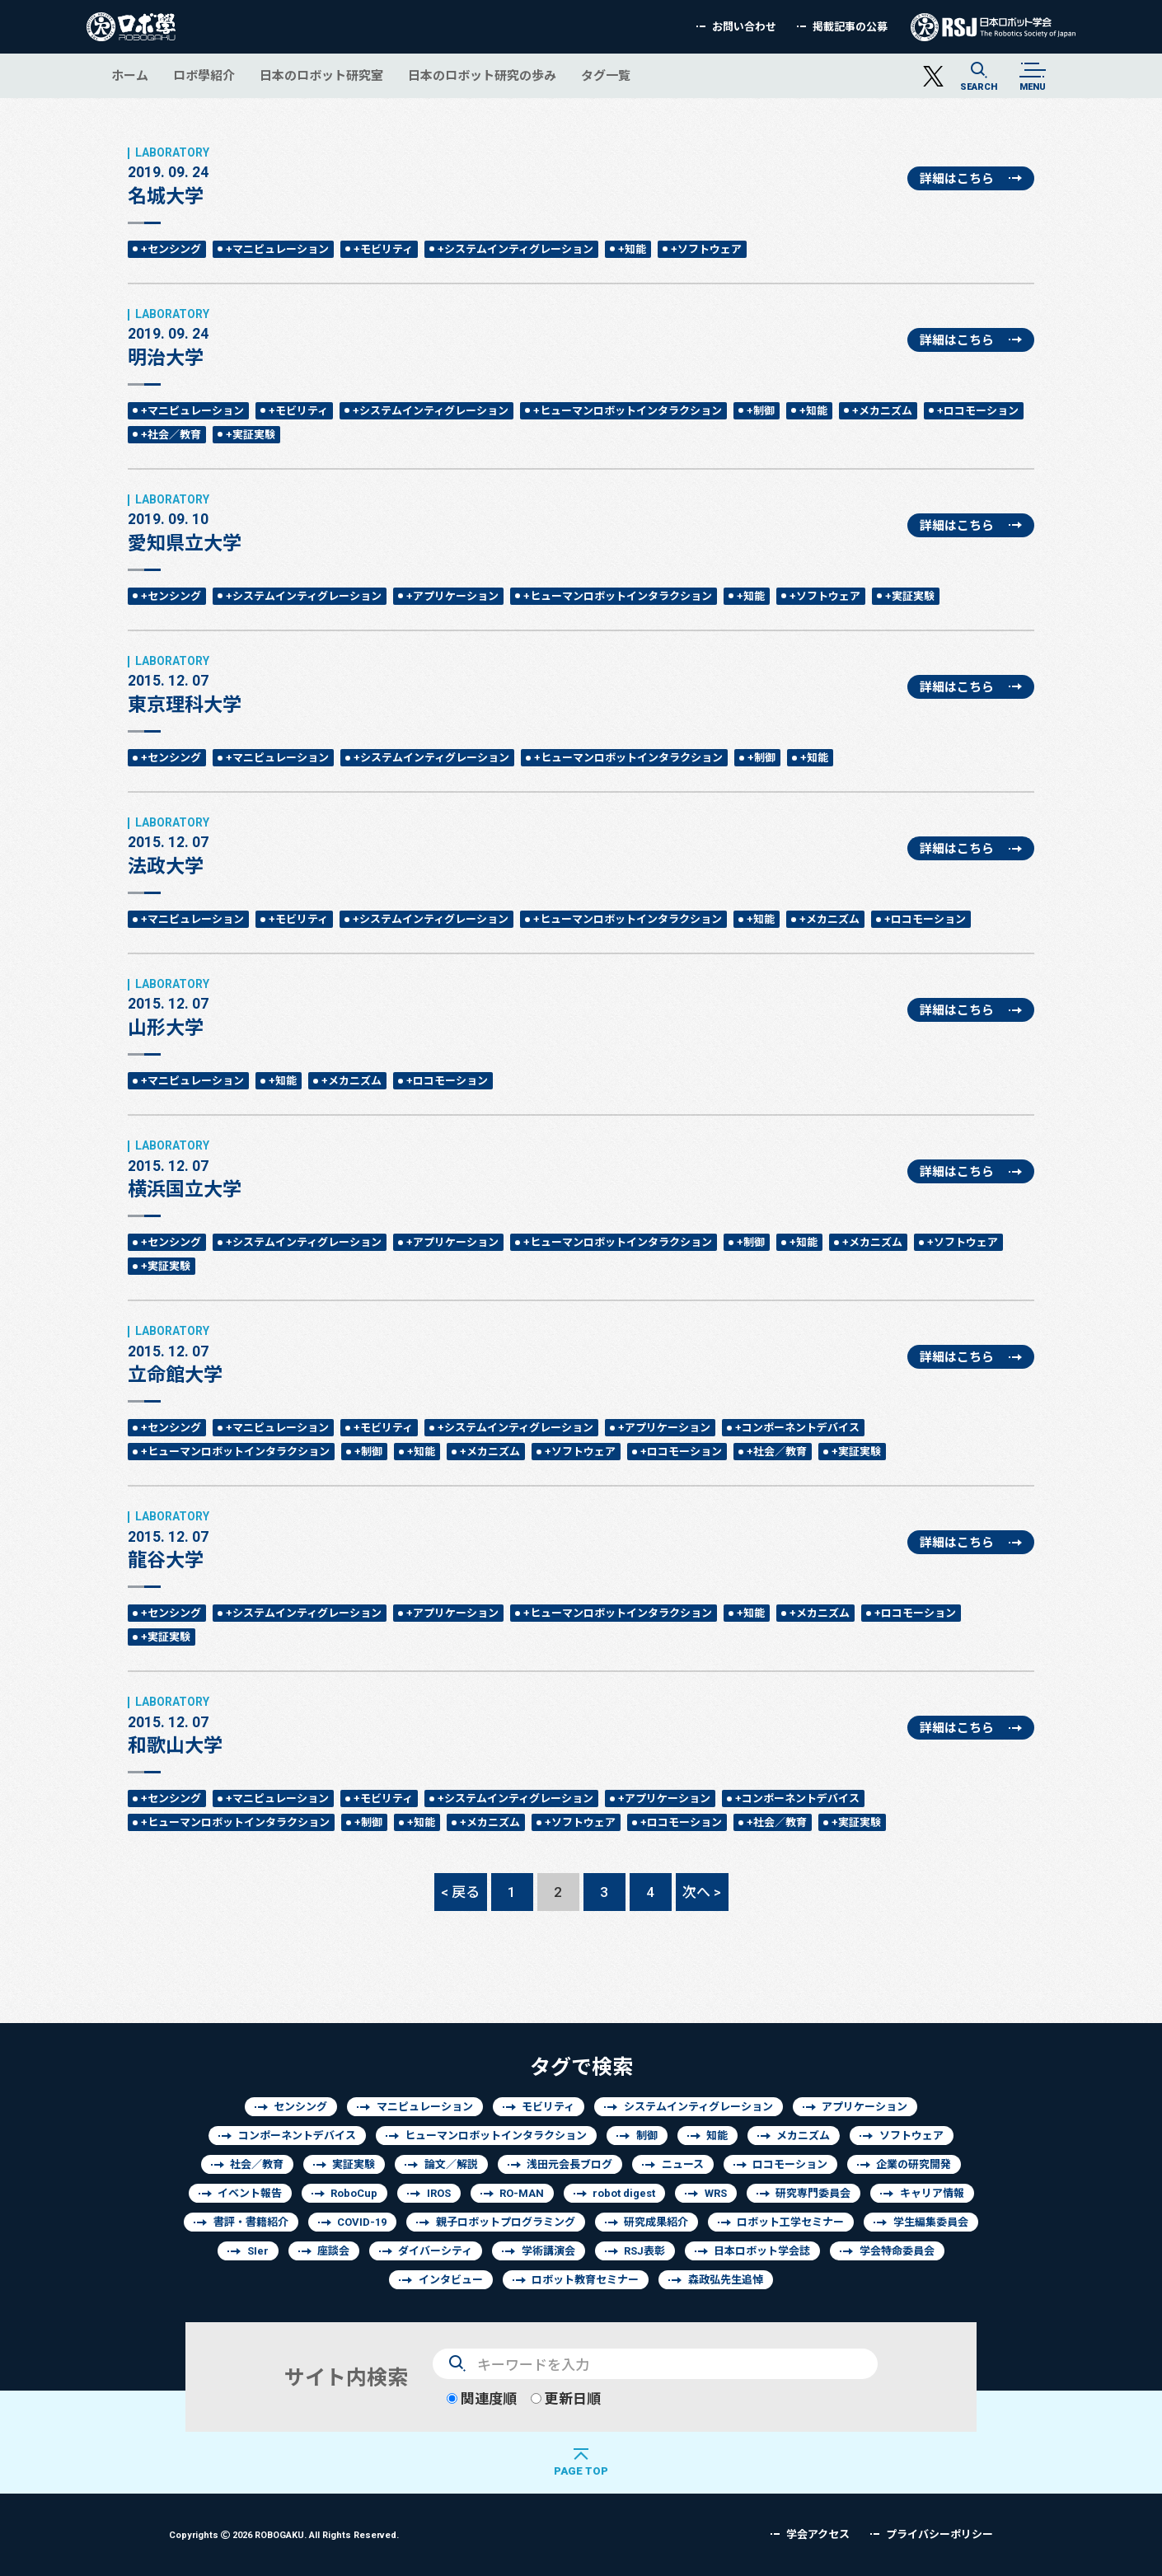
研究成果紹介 (656, 2222)
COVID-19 (362, 2222)
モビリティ (548, 2106)
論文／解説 (451, 2164)
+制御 (761, 410)
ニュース (683, 2164)
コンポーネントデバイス (297, 2135)
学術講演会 (548, 2251)
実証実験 (353, 2164)
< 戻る (460, 1892)
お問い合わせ (744, 26)
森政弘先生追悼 (725, 2279)
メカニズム (803, 2135)
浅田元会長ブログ (569, 2164)
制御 (647, 2135)
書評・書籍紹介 (250, 2222)
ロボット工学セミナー (790, 2222)
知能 (717, 2135)
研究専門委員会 (812, 2193)
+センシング (171, 249)
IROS (439, 2193)
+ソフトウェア (706, 249)
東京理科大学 (184, 685)
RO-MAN (521, 2193)
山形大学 (168, 1008)
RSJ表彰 (644, 2251)
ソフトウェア (911, 2135)
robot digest (624, 2193)
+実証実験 (250, 434)
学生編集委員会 (930, 2222)
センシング (300, 2106)
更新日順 (566, 2398)
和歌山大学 (175, 1725)
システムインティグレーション (698, 2106)
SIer (258, 2251)
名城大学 (168, 176)
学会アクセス (818, 2534)
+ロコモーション (978, 410)
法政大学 (168, 846)
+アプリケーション (452, 596)
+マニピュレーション (277, 249)
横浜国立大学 (184, 1169)
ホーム (129, 75)
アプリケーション (864, 2106)
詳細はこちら (957, 178)
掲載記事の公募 (850, 26)
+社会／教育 (171, 434)
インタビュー (451, 2279)
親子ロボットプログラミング (505, 2222)
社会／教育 (256, 2164)
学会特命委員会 (897, 2251)
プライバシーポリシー (939, 2534)
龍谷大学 (168, 1540)
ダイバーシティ (435, 2251)
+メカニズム (882, 410)
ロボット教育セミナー (585, 2279)
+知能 (632, 249)
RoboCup (353, 2193)
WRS (716, 2193)
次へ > (701, 1892)
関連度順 (482, 2398)
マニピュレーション (425, 2106)
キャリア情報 (932, 2193)
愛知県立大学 (184, 523)
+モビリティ (383, 249)
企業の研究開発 (913, 2164)
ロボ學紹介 (204, 75)
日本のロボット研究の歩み (482, 75)
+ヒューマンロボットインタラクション (627, 410)
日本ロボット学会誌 (762, 2251)
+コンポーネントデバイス (797, 1427)
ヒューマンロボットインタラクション (496, 2135)
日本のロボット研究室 (321, 75)
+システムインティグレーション (515, 249)
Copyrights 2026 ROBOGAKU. (284, 2534)
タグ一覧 (605, 75)
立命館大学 (175, 1355)
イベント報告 (250, 2193)
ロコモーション (789, 2164)
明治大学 (168, 338)
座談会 (333, 2251)
